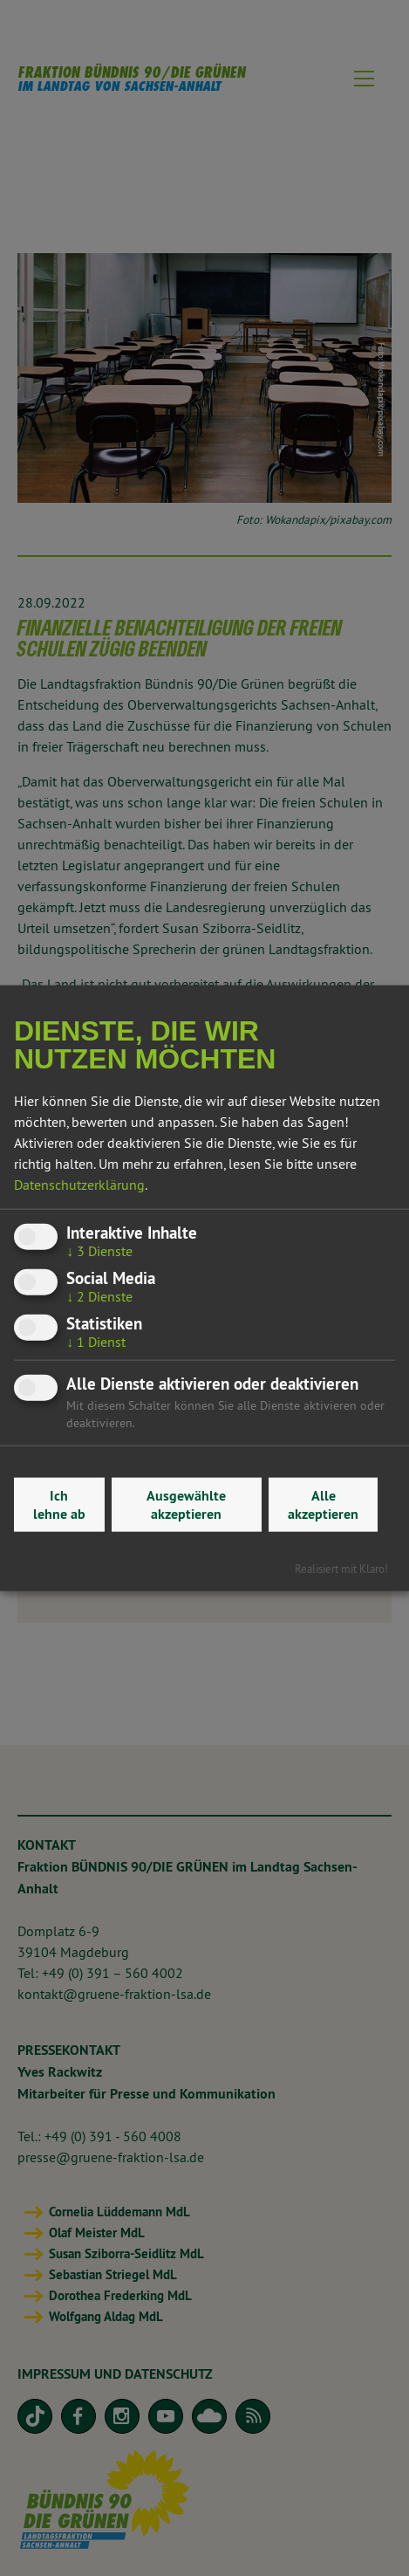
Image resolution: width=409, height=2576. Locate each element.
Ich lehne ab (59, 1505)
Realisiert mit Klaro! (341, 1569)
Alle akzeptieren (323, 1505)
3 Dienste (99, 1250)
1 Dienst (96, 1341)
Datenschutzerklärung (79, 1183)
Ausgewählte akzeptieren (186, 1505)
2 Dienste (99, 1295)
